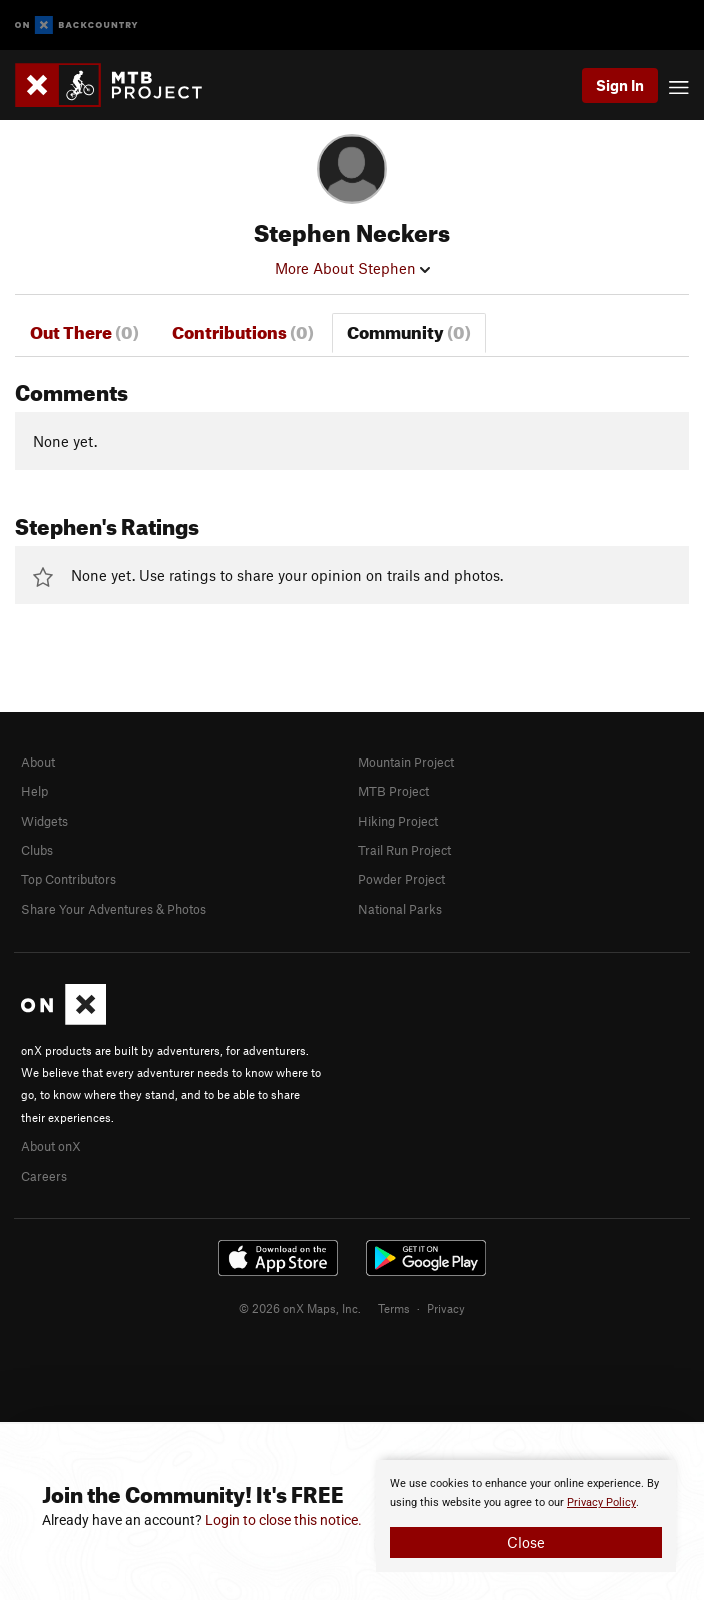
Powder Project (401, 879)
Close (526, 1542)
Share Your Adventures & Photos (113, 909)
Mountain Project (406, 762)
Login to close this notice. (283, 1520)
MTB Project (393, 791)
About (38, 762)
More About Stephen (352, 268)
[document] (526, 1516)
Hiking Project (398, 821)
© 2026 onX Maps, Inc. (300, 1308)
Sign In (620, 85)
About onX (51, 1146)
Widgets (44, 821)
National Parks (400, 909)
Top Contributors (68, 879)
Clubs (37, 850)
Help (34, 791)
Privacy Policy (601, 1502)
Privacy (446, 1308)
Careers (44, 1176)
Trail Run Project (404, 850)
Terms (394, 1308)
